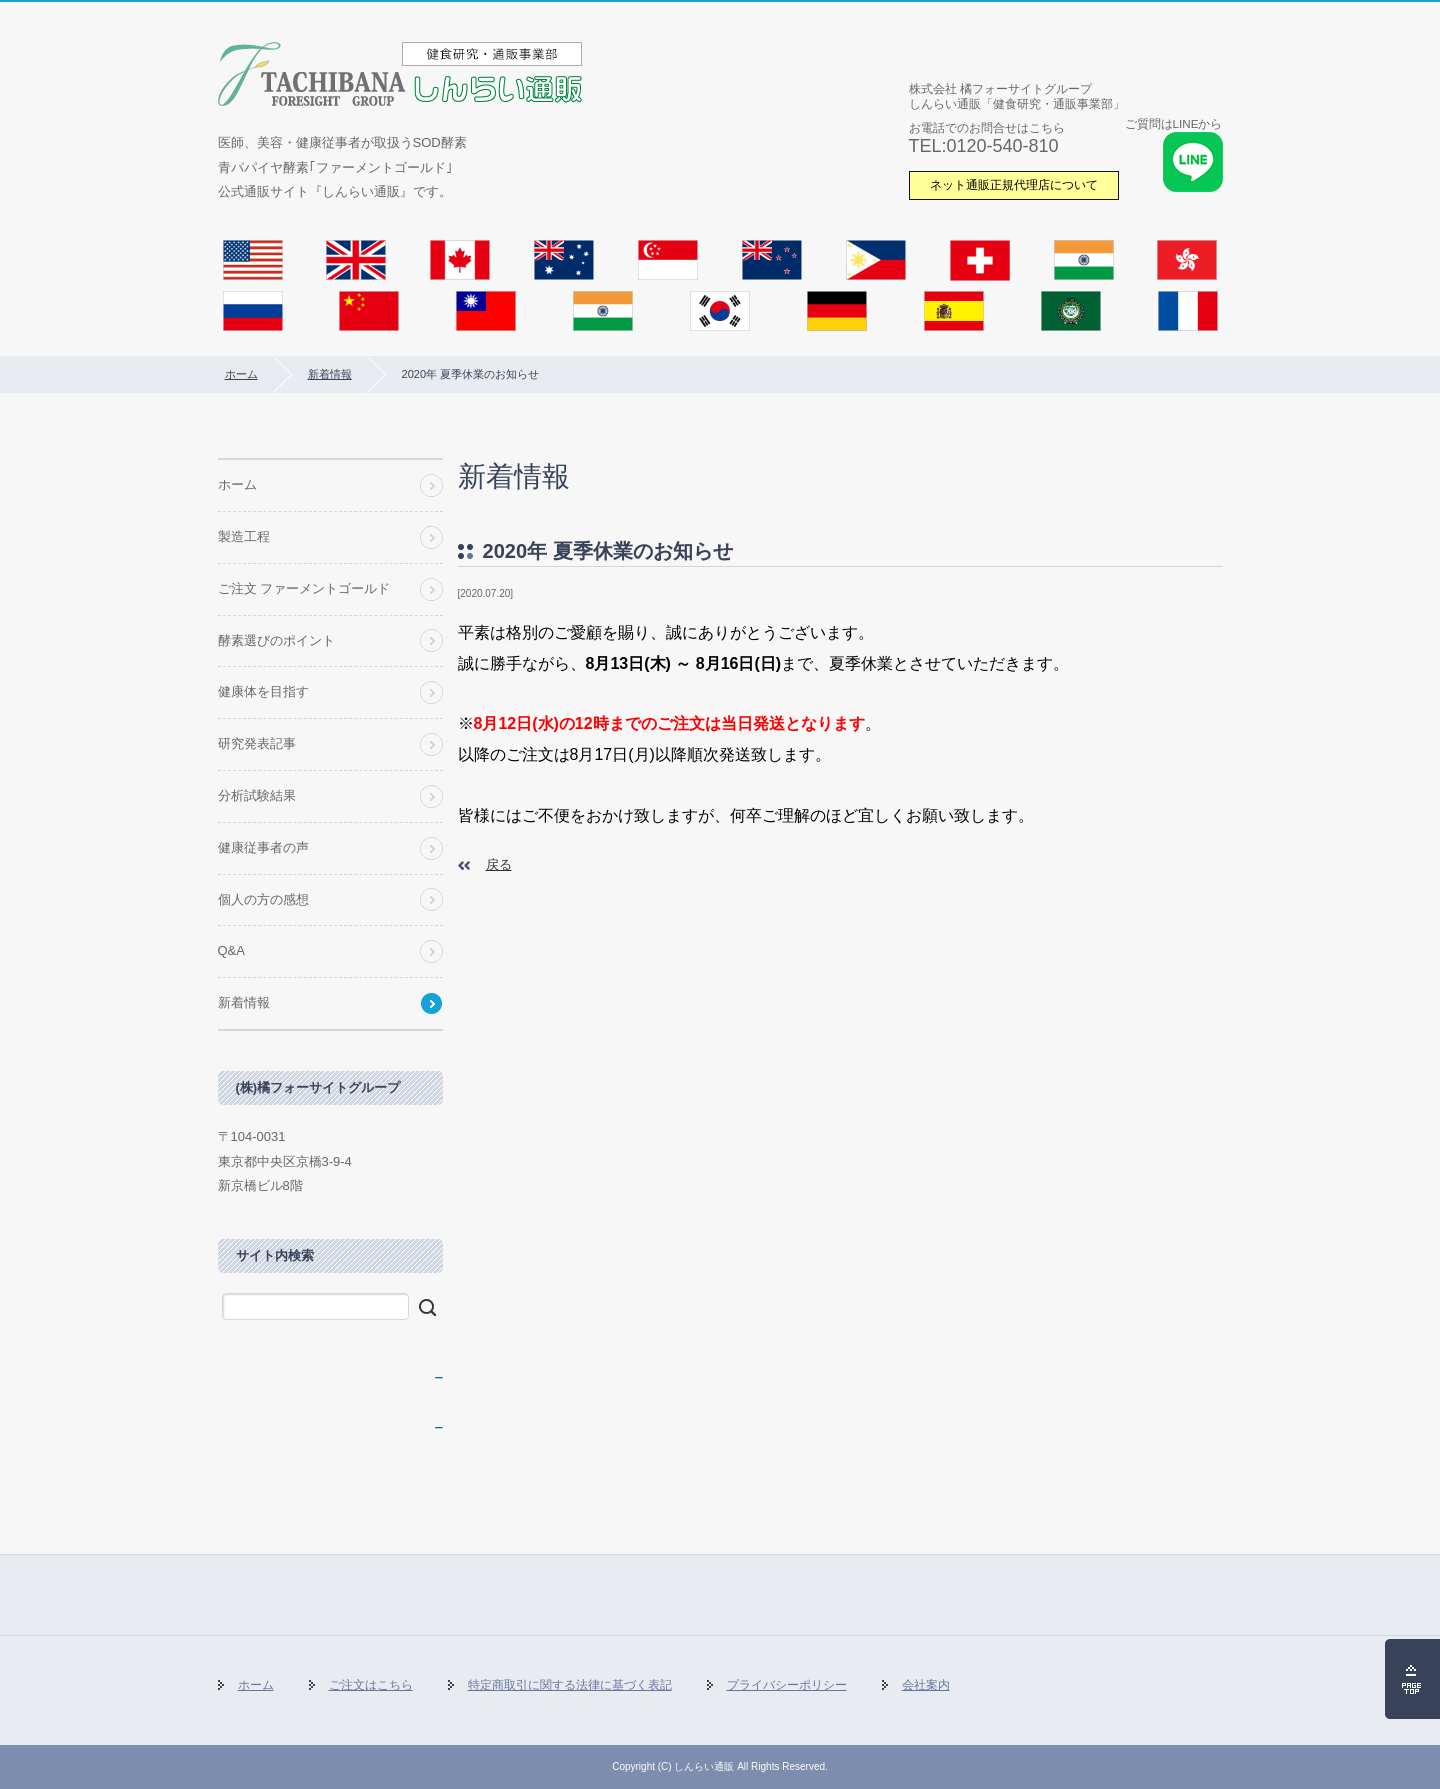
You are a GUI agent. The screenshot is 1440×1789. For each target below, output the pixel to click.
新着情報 (330, 374)
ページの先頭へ (1412, 1679)
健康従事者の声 (263, 847)
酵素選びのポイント (276, 640)
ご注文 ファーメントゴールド (304, 588)
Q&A (231, 950)
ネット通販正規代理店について (1014, 184)
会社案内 (926, 1685)
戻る (499, 864)
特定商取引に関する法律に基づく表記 (570, 1685)
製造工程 (244, 536)
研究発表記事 (257, 743)
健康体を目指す (263, 691)
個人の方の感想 (263, 899)
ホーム (241, 374)
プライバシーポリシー (787, 1685)
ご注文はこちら (371, 1685)
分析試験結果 (257, 795)
